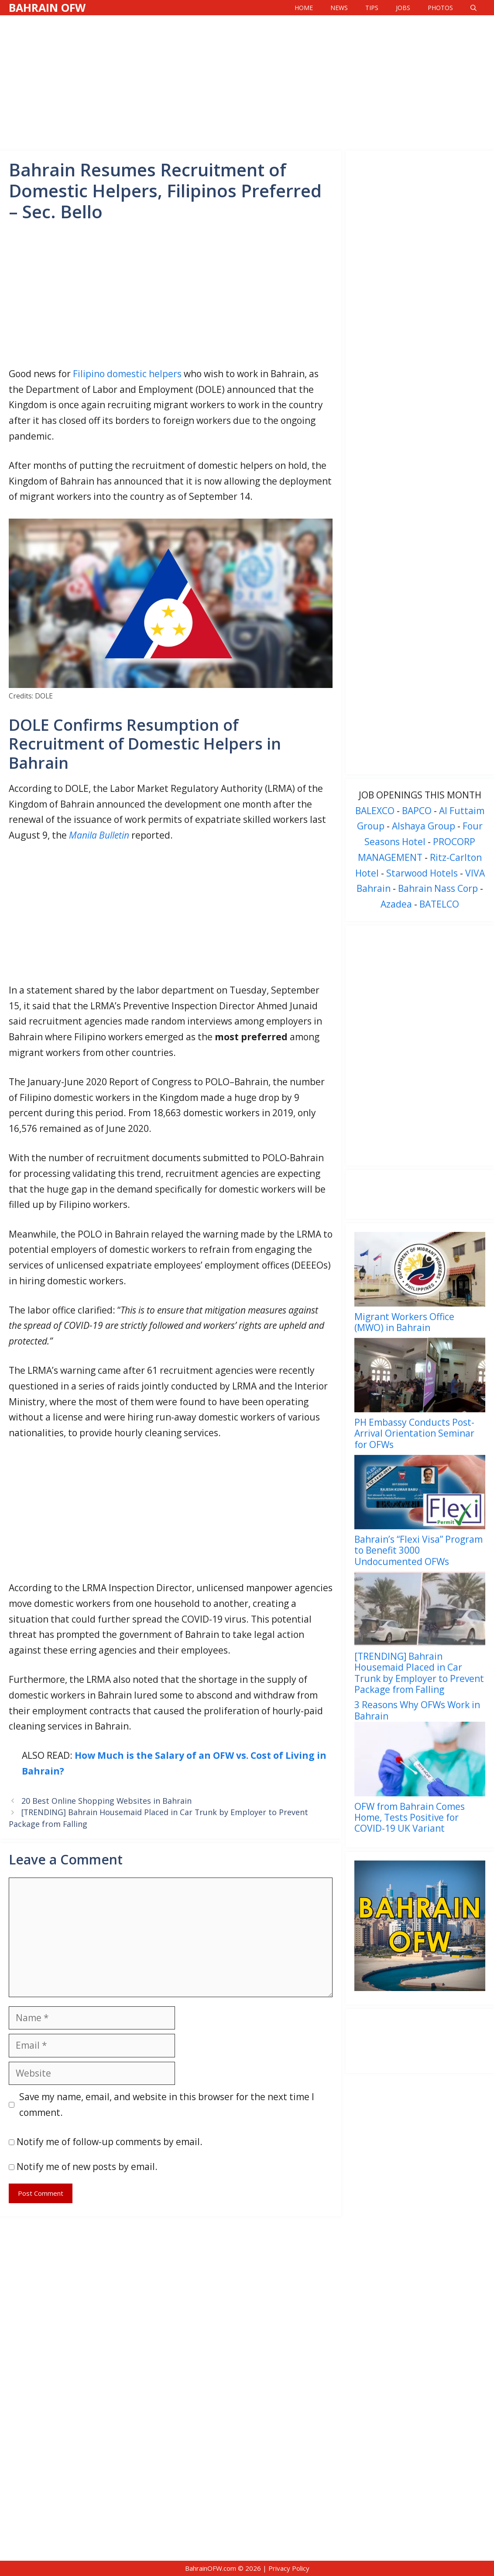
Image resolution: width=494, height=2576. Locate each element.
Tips (371, 7)
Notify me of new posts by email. (87, 2166)
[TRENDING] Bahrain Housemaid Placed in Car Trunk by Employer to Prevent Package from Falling (419, 1673)
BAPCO (417, 811)
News (339, 7)
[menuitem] (419, 1285)
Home (304, 7)
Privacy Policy (288, 2568)
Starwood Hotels (422, 873)
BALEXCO (375, 811)
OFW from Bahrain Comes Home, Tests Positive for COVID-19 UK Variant (409, 1817)
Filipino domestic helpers (127, 374)
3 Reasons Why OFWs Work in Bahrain (417, 1710)
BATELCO (439, 904)
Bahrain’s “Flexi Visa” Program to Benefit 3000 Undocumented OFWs (418, 1550)
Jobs (403, 7)
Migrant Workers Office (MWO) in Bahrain (404, 1322)
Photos (440, 7)
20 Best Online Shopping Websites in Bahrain (106, 1800)
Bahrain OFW (47, 7)
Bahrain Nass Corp (438, 888)
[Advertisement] (247, 81)
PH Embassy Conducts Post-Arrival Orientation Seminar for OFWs (414, 1433)
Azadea (396, 904)
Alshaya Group (423, 826)
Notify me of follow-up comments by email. (109, 2142)
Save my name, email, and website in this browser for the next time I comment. (166, 2105)
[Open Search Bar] (473, 7)
